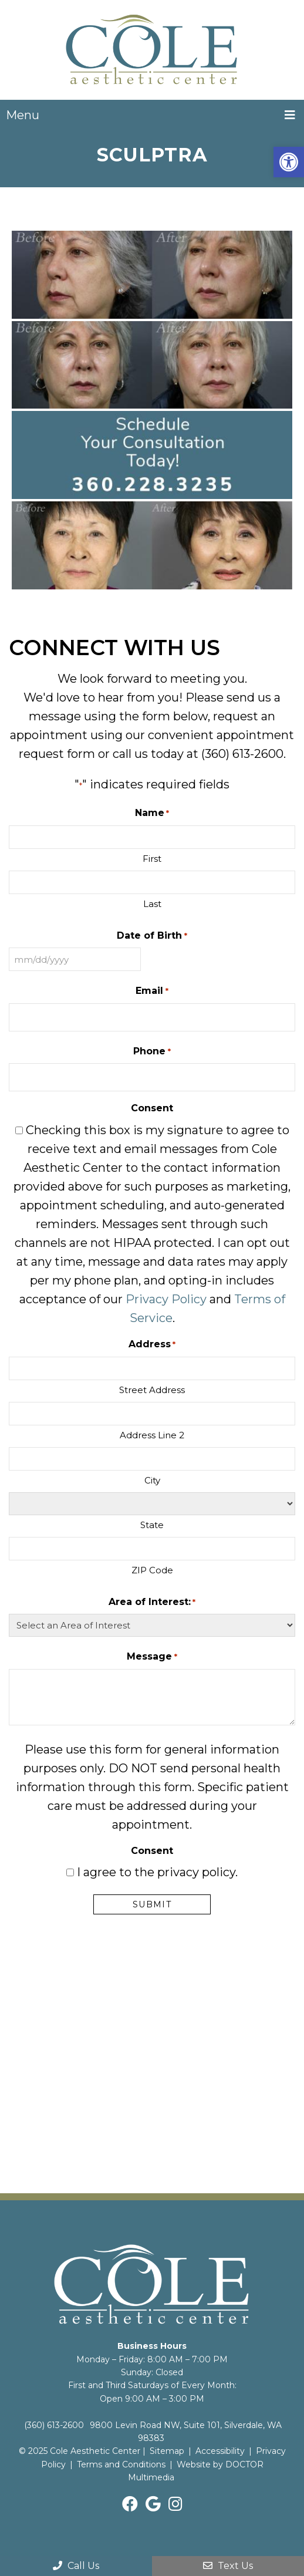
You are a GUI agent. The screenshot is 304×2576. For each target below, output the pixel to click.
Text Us (228, 2565)
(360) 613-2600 (242, 754)
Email (152, 991)
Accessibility (220, 2451)
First (152, 858)
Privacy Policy (166, 1299)
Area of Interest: (152, 1602)
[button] (288, 162)
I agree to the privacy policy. (157, 1872)
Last (152, 903)
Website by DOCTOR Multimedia (196, 2471)
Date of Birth (152, 936)
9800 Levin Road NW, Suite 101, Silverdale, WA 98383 (186, 2431)
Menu (22, 115)
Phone (151, 1052)
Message (152, 1657)
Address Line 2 (152, 1435)
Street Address (152, 1389)
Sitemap (167, 2451)
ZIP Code (152, 1570)
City (152, 1480)
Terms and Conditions (121, 2464)
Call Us (76, 2565)
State (152, 1524)
